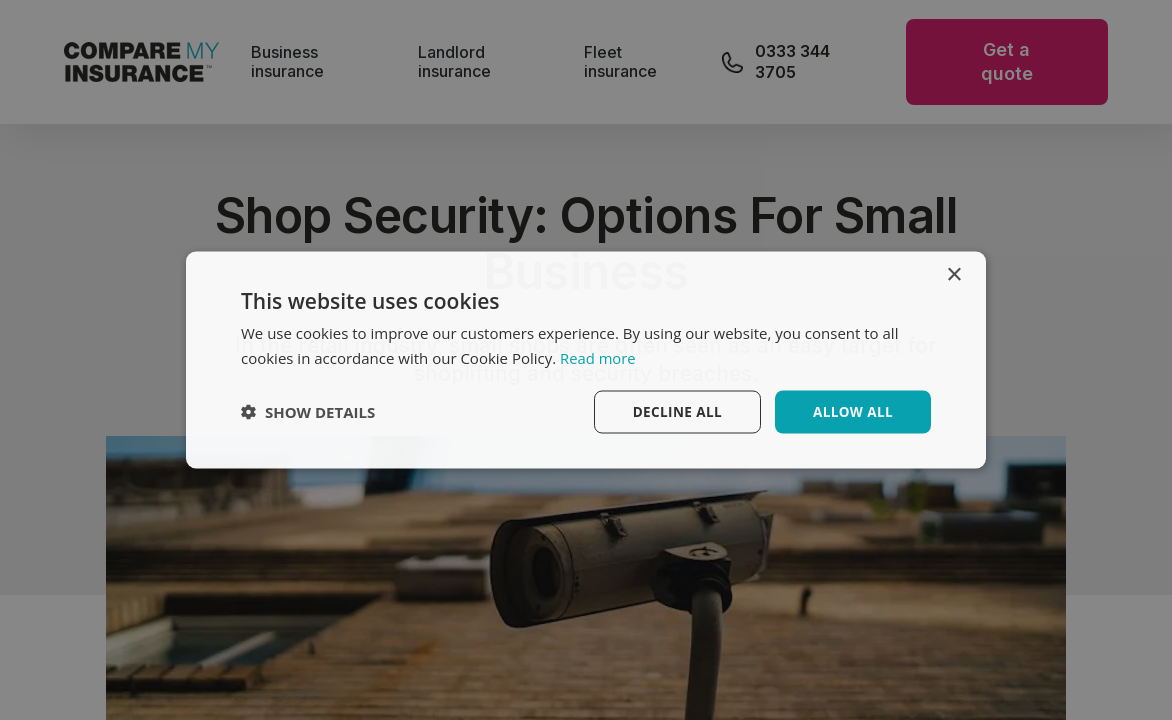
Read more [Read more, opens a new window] (598, 357)
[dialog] (586, 360)
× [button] (953, 274)
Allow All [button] (851, 411)
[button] (308, 412)
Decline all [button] (673, 411)
